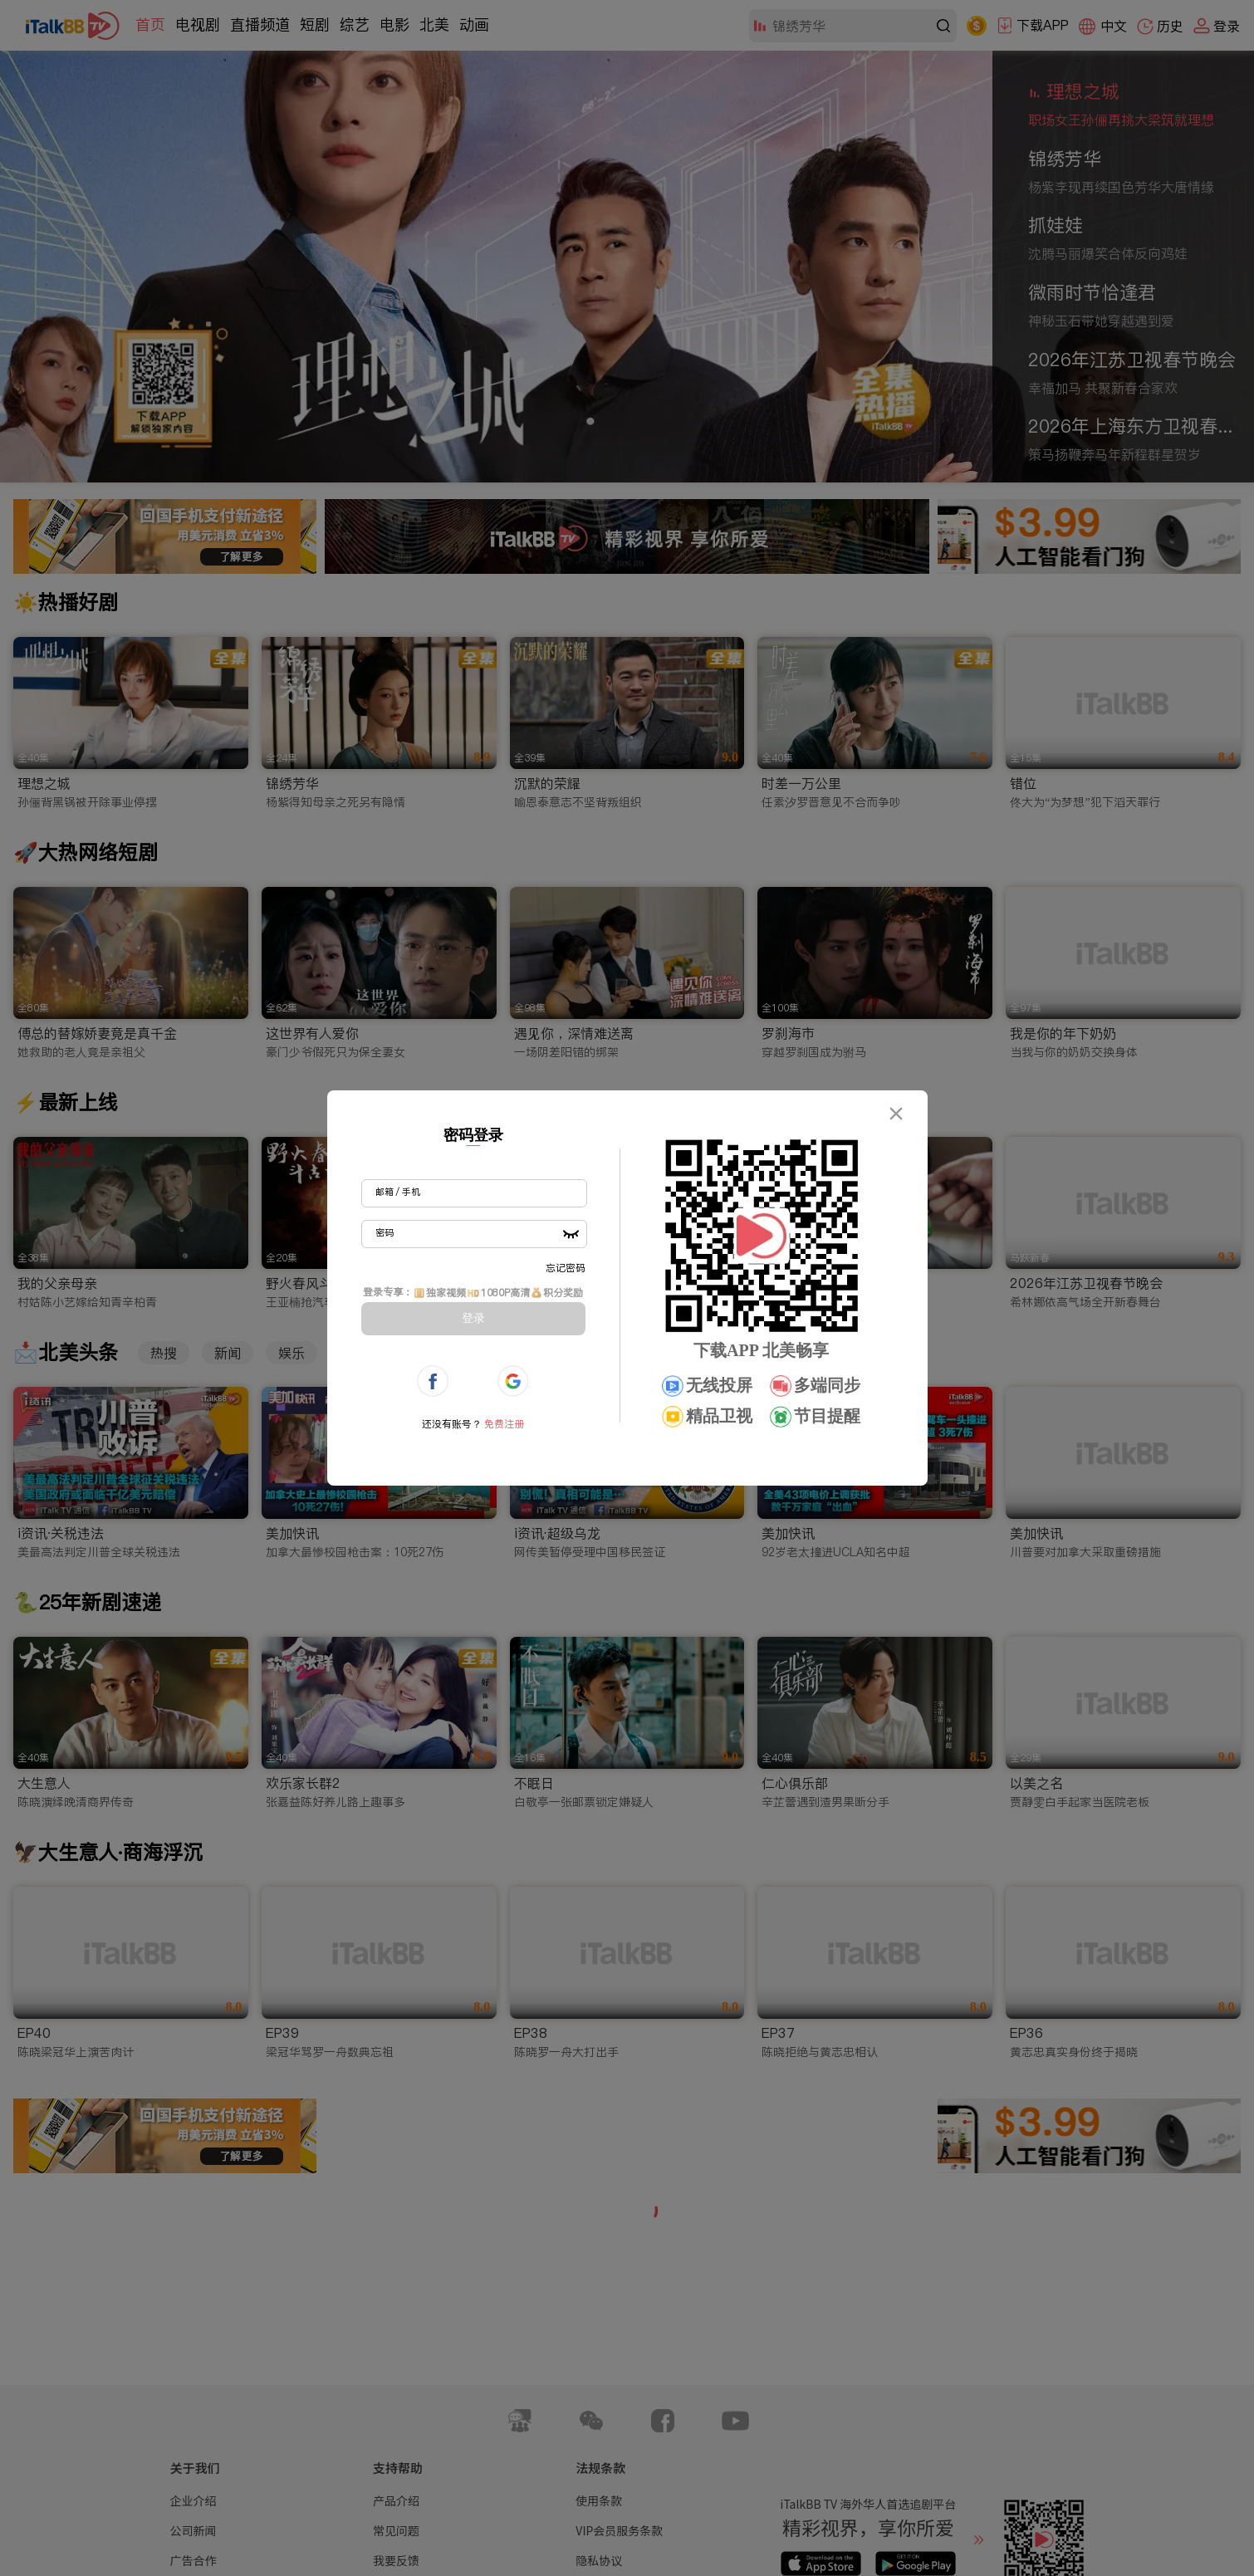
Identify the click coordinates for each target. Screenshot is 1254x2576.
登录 (473, 1318)
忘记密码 (565, 1268)
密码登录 (473, 1135)
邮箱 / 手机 (397, 1191)
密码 (384, 1232)
